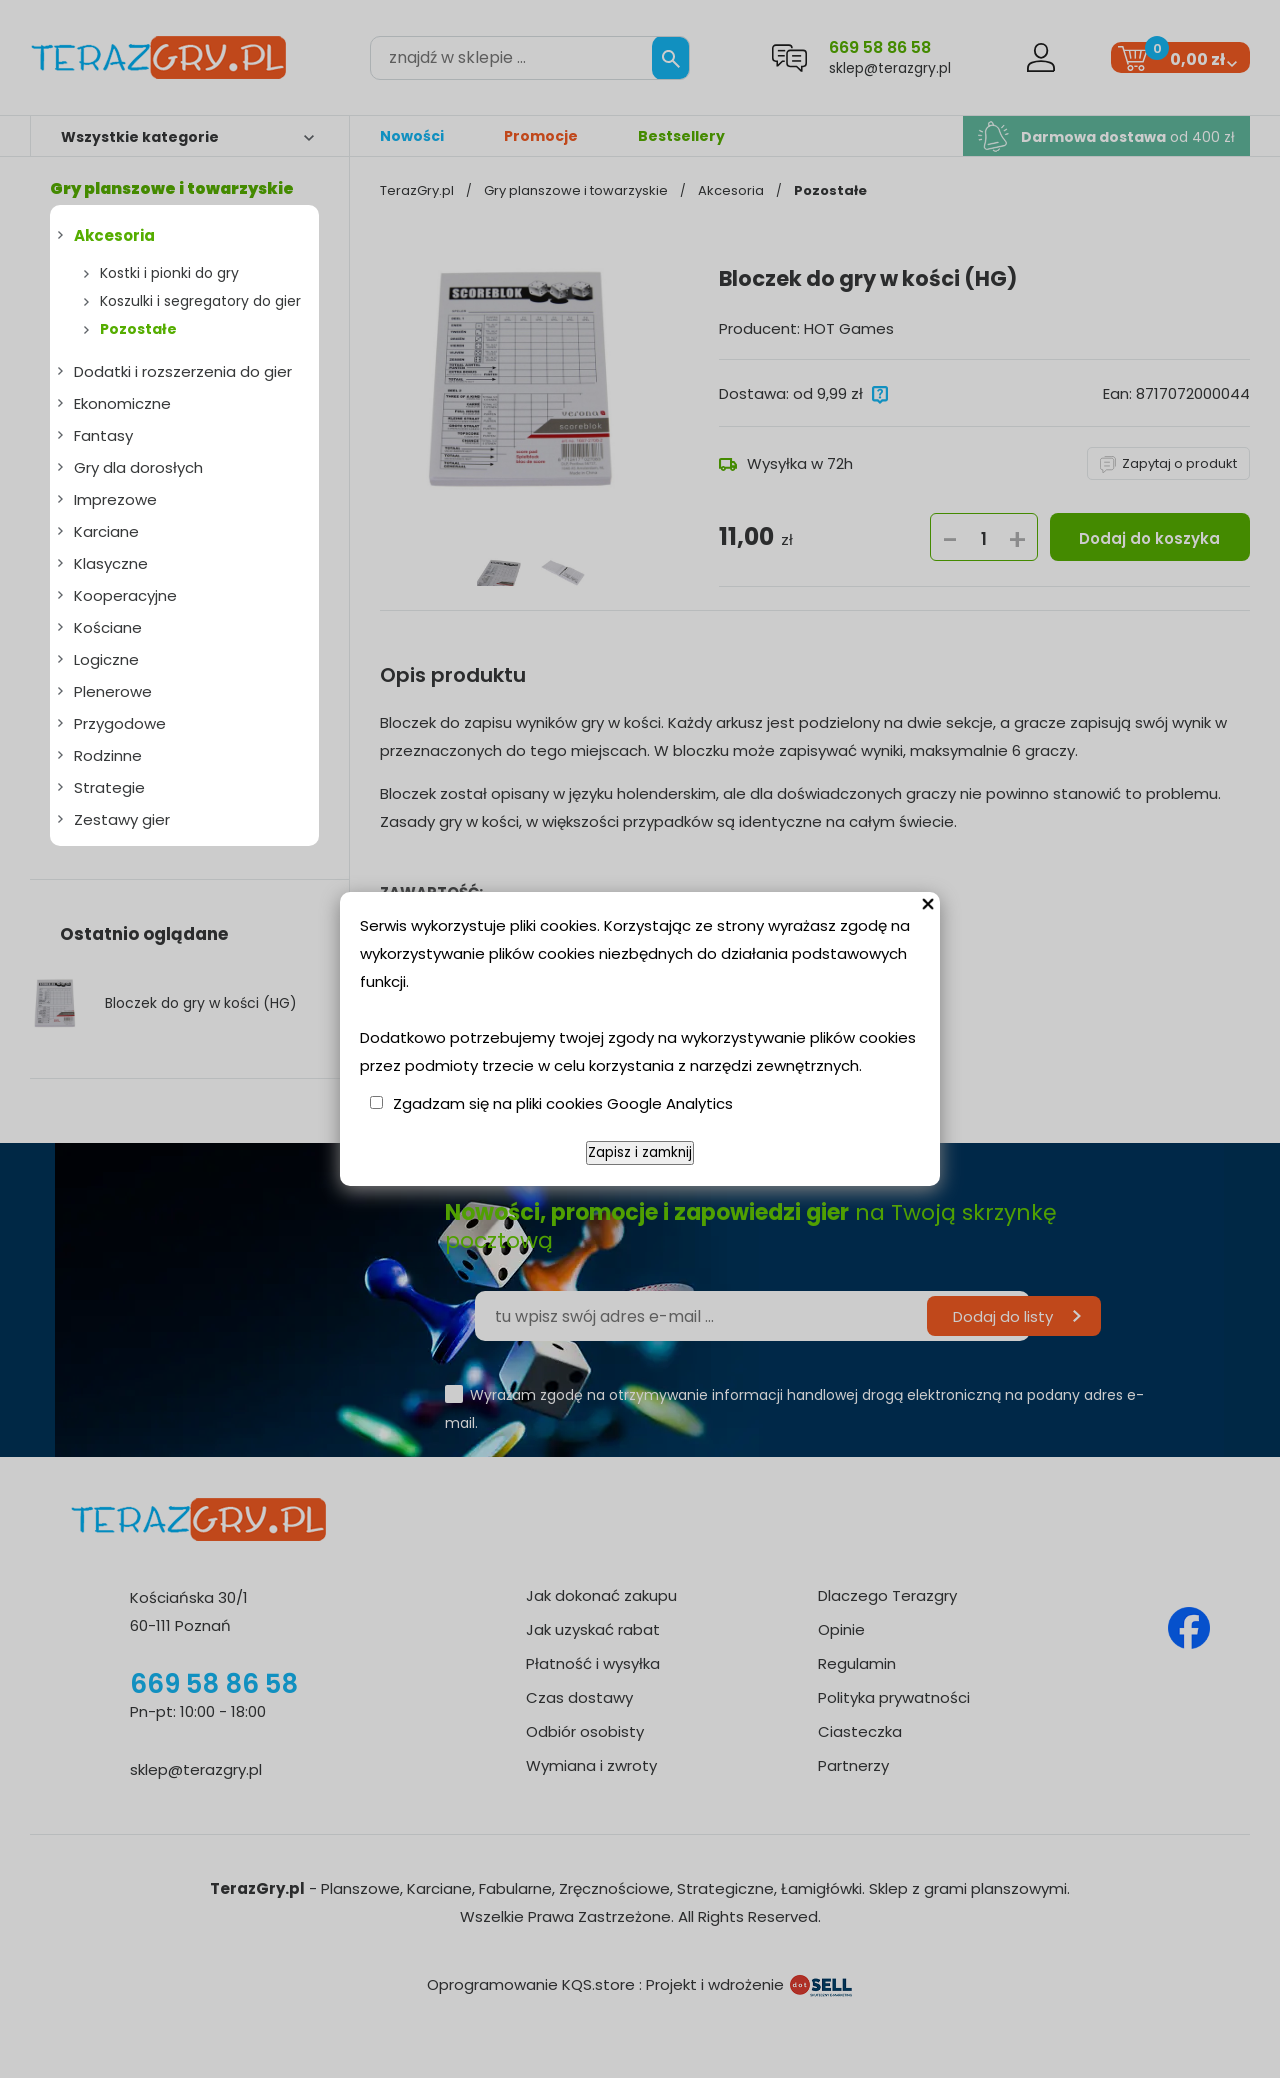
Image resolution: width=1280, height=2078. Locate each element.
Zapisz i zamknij (640, 1152)
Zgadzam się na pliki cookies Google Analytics (563, 1103)
